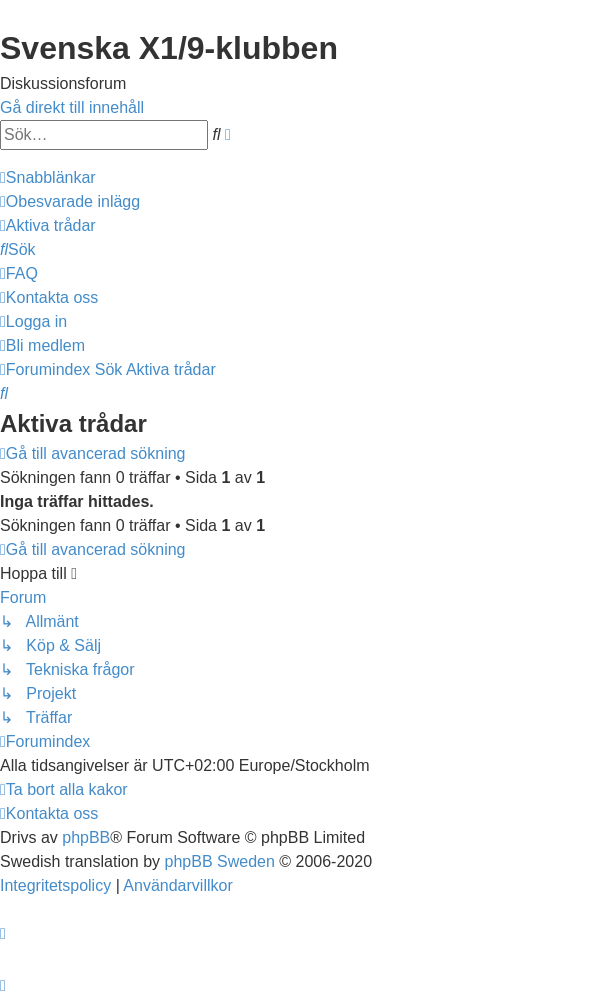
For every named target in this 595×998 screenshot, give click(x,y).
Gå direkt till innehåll (72, 107)
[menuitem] (70, 201)
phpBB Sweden (220, 861)
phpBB (86, 837)
